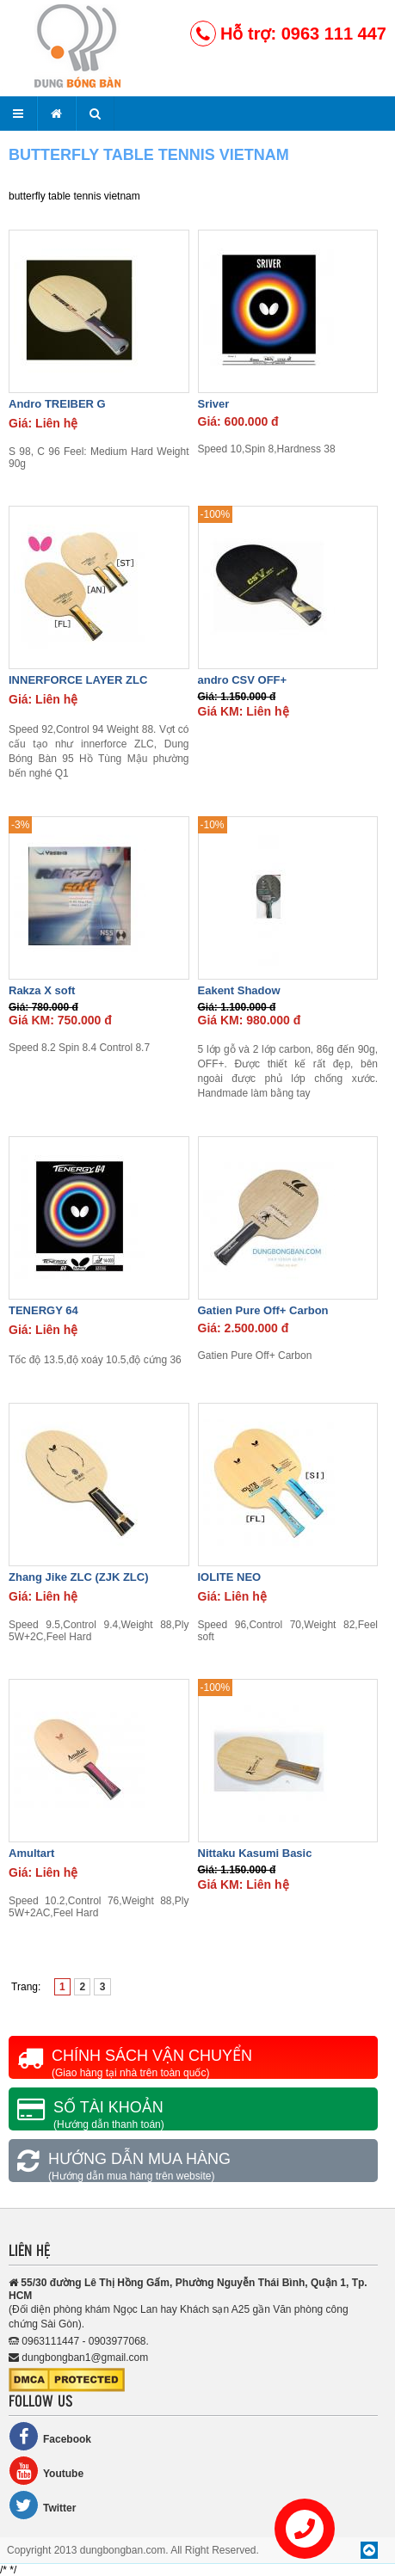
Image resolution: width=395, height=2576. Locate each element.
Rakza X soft (42, 990)
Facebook (50, 2436)
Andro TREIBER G (57, 403)
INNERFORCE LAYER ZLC (78, 679)
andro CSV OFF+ (242, 679)
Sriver (214, 403)
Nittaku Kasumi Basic (255, 1853)
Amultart (31, 1853)
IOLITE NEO (230, 1577)
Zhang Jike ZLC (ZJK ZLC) (79, 1577)
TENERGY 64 (43, 1310)
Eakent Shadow (239, 990)
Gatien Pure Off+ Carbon (263, 1310)
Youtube (46, 2471)
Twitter (42, 2505)
